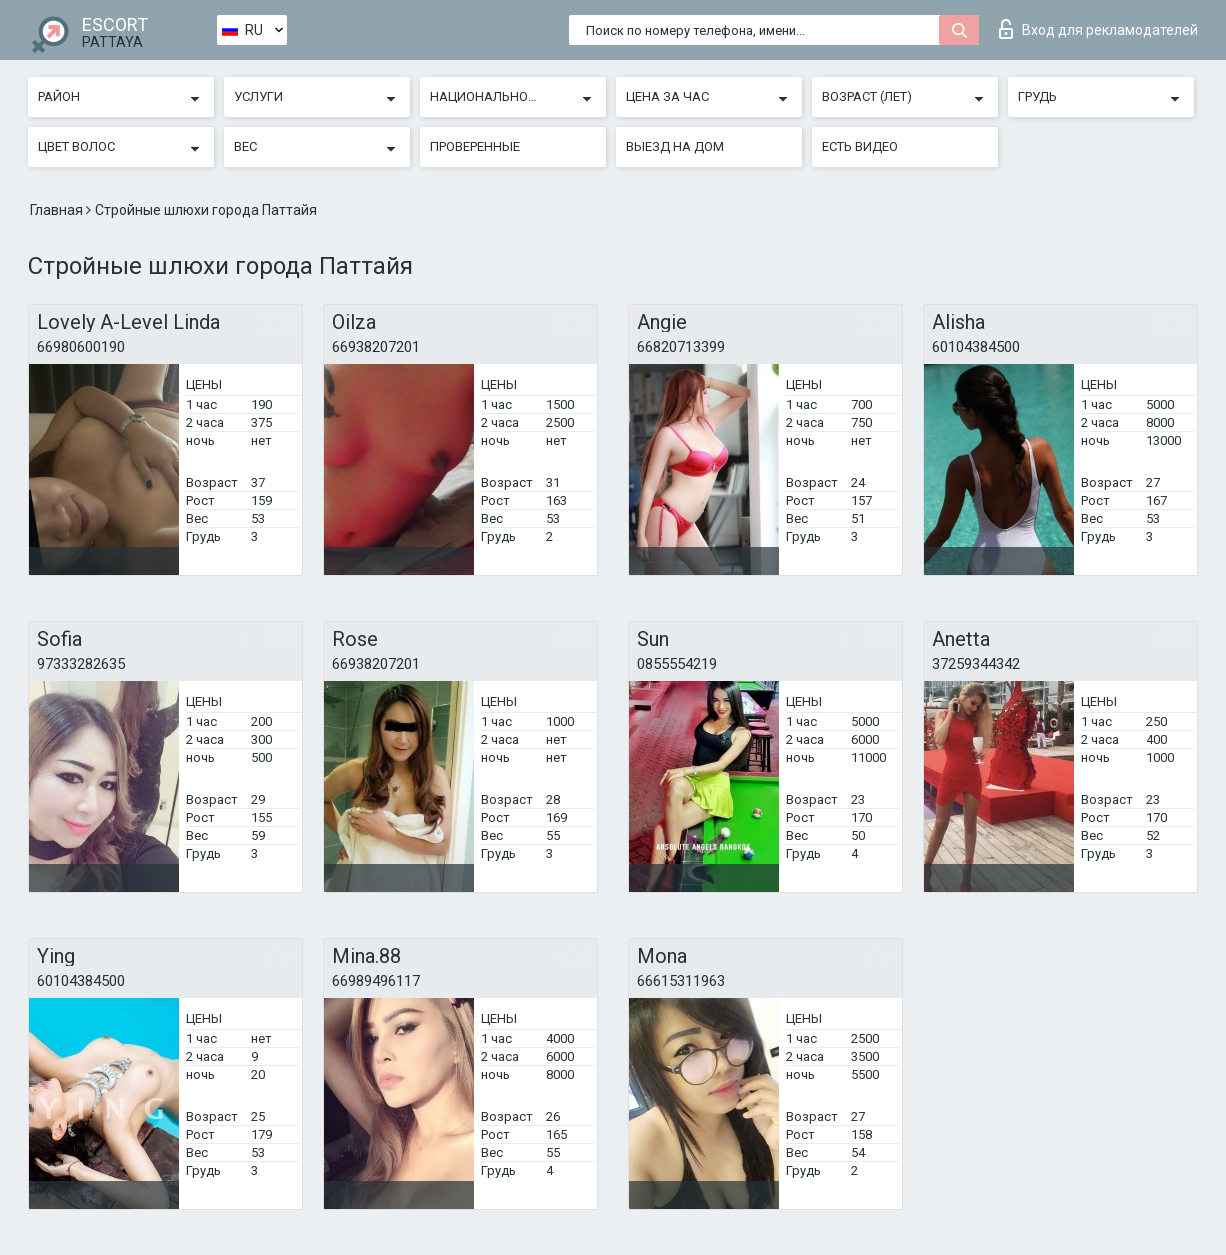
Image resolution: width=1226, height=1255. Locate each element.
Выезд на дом (675, 146)
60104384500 (976, 347)
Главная (58, 210)
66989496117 (376, 981)
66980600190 (81, 347)
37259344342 (976, 664)
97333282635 (81, 664)
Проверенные (475, 146)
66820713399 (681, 347)
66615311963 (681, 981)
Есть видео (860, 146)
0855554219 (677, 664)
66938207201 (376, 347)
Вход (1098, 29)
